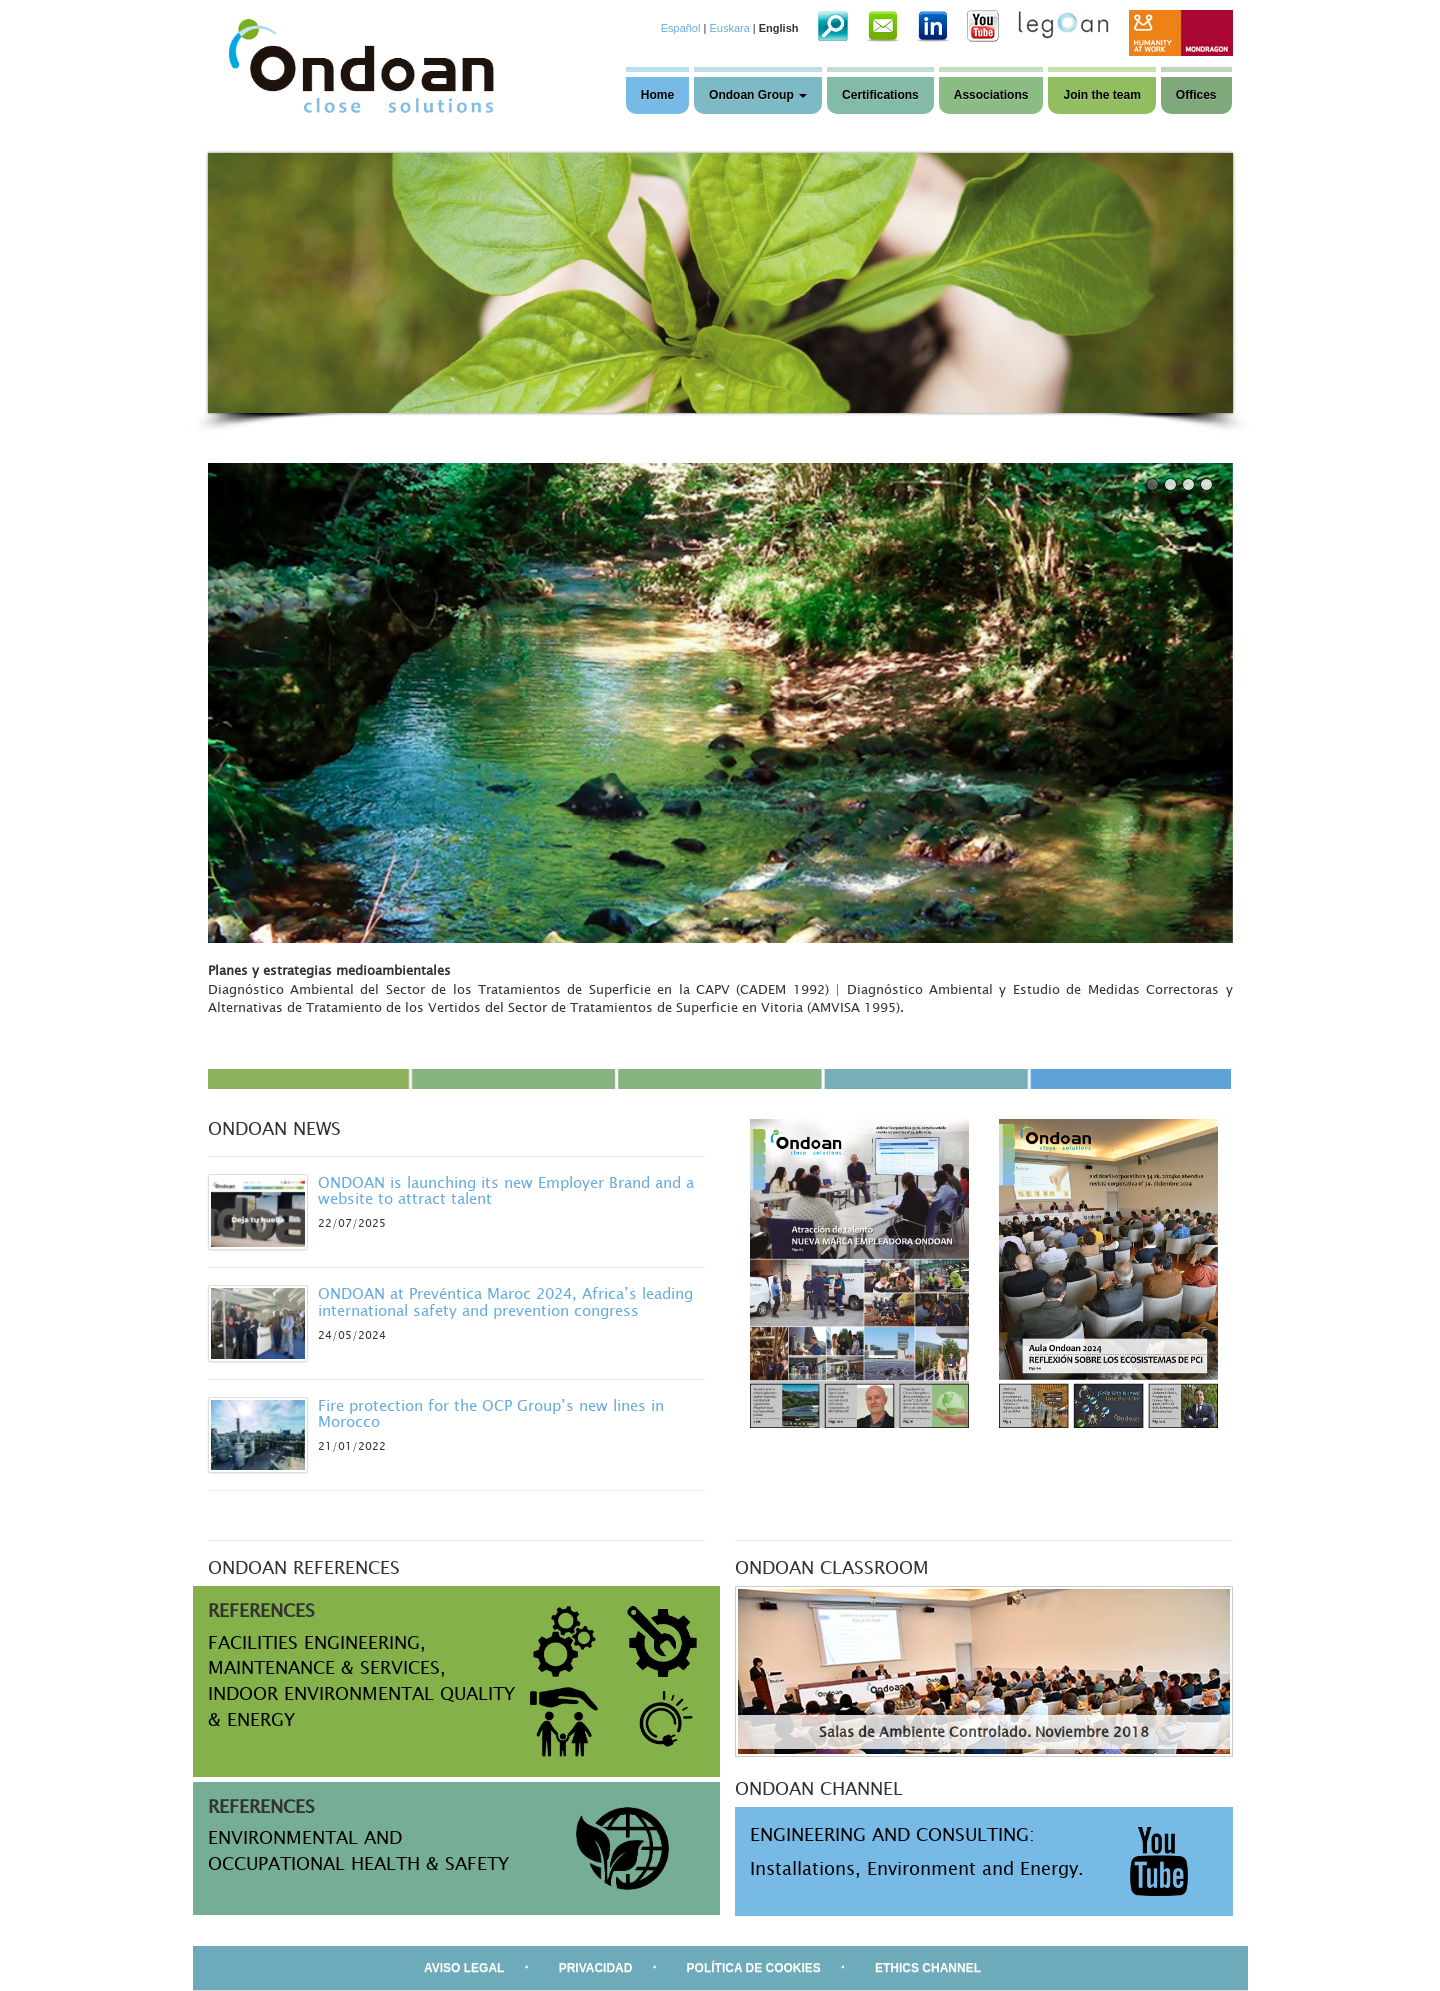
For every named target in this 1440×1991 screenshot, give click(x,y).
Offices (1196, 95)
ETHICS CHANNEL (928, 1968)
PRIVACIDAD (596, 1968)
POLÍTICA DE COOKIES (754, 1968)
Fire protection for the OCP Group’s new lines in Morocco (491, 1413)
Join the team (1101, 95)
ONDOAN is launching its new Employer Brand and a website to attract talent (506, 1190)
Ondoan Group (758, 95)
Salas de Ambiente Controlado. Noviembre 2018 (984, 1731)
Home (657, 95)
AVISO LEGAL (464, 1968)
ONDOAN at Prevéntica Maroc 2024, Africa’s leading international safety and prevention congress (505, 1301)
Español (681, 28)
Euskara (729, 28)
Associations (991, 95)
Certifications (880, 95)
